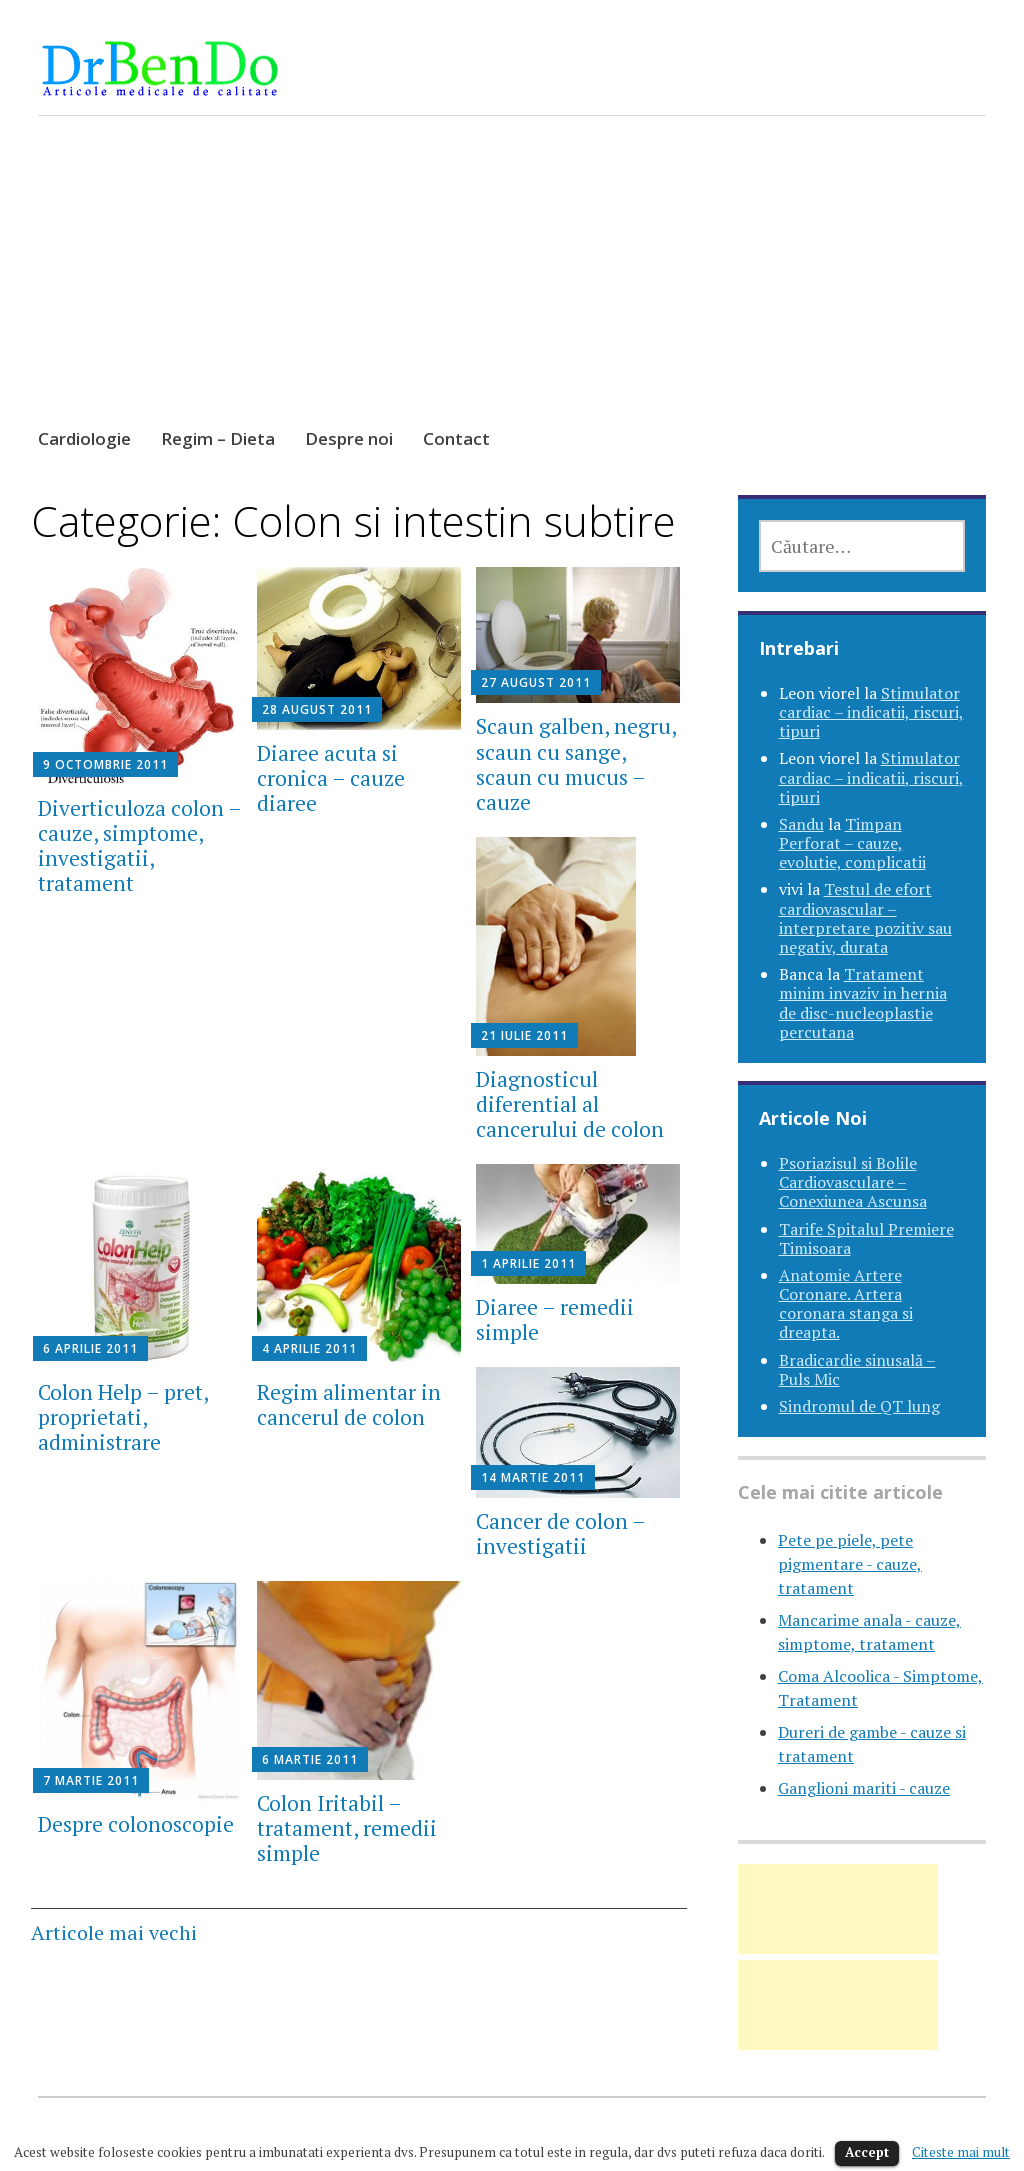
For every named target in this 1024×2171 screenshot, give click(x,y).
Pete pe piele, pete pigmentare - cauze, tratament (850, 1564)
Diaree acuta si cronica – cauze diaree (331, 778)
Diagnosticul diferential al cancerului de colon (570, 1104)
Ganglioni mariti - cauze (864, 1788)
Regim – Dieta (218, 438)
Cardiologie (84, 438)
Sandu (801, 824)
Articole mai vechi (114, 1932)
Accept (867, 2152)
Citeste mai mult (961, 2152)
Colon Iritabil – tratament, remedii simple (347, 1828)
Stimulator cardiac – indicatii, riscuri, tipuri (871, 712)
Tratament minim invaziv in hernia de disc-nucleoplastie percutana (863, 1003)
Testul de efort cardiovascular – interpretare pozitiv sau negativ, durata (865, 918)
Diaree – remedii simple (555, 1319)
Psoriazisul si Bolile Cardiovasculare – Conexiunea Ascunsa (853, 1182)
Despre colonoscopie (136, 1824)
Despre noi (349, 438)
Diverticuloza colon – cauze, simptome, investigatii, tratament (139, 846)
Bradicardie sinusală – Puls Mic (857, 1369)
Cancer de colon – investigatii (560, 1533)
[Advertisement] (512, 290)
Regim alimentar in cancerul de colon (349, 1404)
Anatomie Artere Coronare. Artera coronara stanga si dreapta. (846, 1304)
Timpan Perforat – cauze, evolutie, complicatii (852, 843)
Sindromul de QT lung (859, 1406)
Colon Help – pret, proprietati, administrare (123, 1417)
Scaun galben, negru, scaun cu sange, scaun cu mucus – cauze (576, 764)
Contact (456, 438)
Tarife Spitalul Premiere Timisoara (866, 1238)
